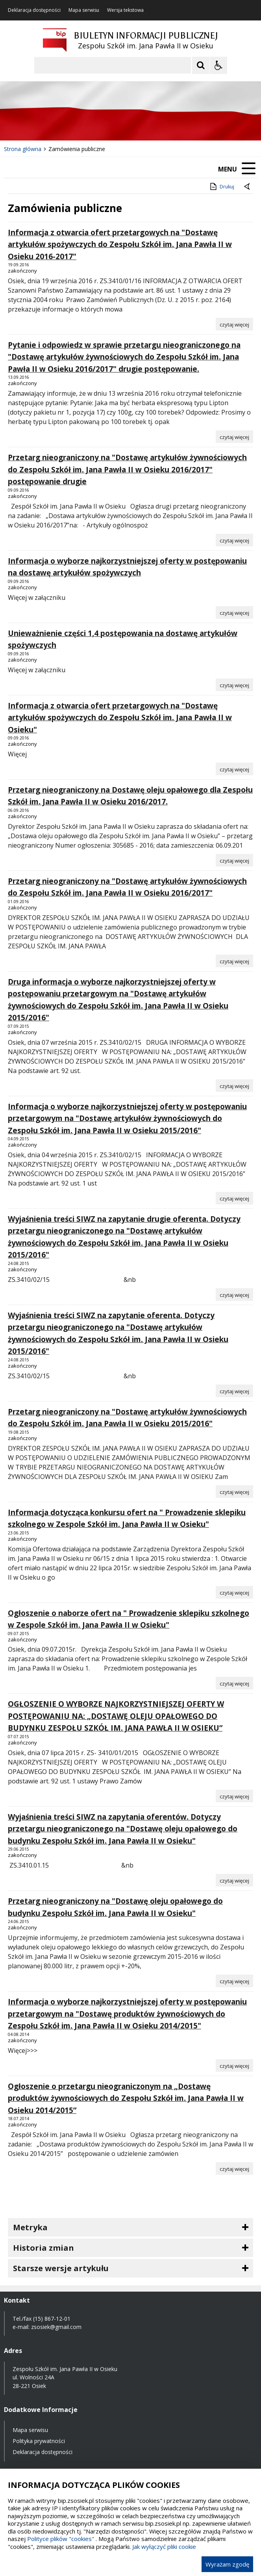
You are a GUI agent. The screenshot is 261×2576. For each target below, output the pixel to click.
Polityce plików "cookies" (60, 2539)
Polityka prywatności (39, 2441)
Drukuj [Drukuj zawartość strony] (221, 186)
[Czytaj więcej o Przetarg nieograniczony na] (234, 540)
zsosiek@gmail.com (56, 2327)
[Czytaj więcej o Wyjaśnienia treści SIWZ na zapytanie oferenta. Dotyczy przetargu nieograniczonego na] (234, 1391)
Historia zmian (43, 2247)
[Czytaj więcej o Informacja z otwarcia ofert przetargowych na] (234, 324)
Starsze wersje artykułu (61, 2268)
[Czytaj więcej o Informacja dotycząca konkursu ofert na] (234, 1592)
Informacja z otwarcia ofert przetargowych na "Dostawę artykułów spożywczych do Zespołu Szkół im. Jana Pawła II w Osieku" (120, 718)
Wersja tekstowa (125, 10)
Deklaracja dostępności (34, 10)
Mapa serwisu (83, 10)
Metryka (30, 2227)
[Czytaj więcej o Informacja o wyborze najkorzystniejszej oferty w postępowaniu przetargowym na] (234, 1198)
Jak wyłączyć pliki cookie (164, 2546)
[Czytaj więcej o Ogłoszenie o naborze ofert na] (234, 1683)
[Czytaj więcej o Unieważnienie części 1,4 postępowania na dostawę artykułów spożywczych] (234, 685)
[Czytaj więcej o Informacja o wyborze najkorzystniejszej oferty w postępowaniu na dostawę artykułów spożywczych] (234, 612)
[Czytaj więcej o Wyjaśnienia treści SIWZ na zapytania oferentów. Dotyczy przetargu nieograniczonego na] (234, 1880)
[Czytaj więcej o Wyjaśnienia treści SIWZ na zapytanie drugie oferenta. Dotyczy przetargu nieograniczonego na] (234, 1294)
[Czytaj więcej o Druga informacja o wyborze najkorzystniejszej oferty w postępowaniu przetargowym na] (234, 1085)
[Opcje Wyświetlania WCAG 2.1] (218, 65)
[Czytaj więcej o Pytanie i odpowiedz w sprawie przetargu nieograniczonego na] (234, 436)
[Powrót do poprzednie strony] (247, 187)
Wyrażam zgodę (227, 2564)
